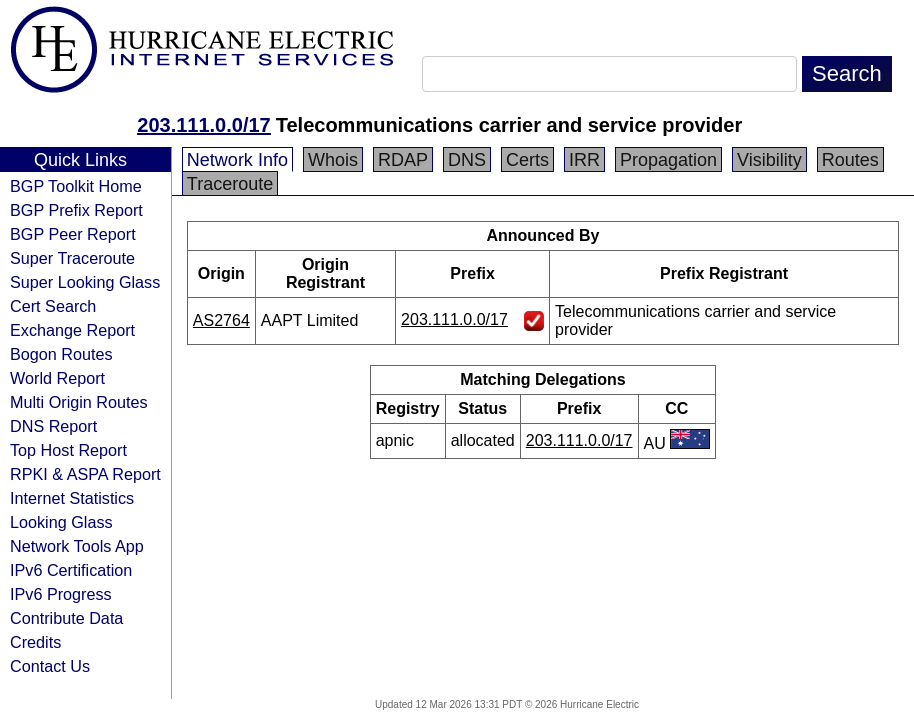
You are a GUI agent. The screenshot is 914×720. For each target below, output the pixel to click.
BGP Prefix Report (76, 210)
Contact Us (50, 666)
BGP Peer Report (73, 234)
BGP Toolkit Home (76, 186)
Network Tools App (77, 546)
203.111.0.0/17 (203, 125)
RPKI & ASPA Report (85, 474)
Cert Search (53, 306)
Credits (35, 642)
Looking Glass (61, 522)
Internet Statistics (72, 498)
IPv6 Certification (71, 570)
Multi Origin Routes (79, 402)
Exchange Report (72, 330)
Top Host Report (68, 450)
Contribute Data (66, 618)
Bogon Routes (61, 354)
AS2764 (221, 320)
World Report (57, 378)
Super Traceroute (72, 258)
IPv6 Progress (61, 594)
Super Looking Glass (85, 282)
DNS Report (53, 426)
